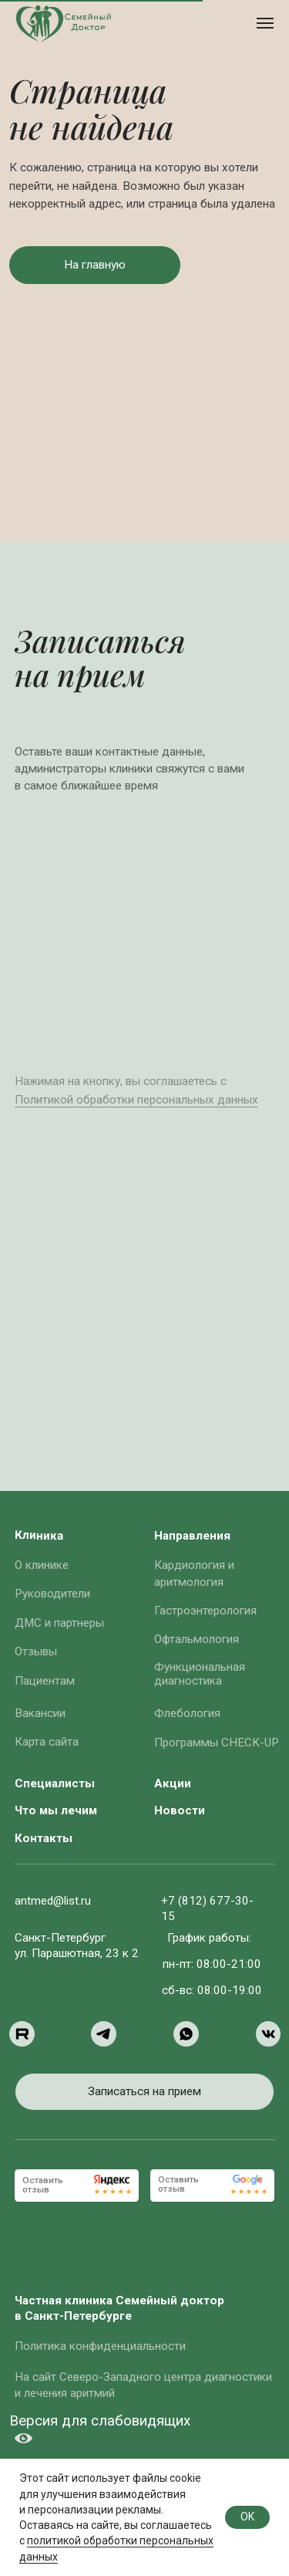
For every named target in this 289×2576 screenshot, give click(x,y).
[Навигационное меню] (265, 23)
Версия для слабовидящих (99, 2420)
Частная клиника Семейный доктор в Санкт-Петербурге (119, 2308)
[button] (95, 265)
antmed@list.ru (53, 1901)
